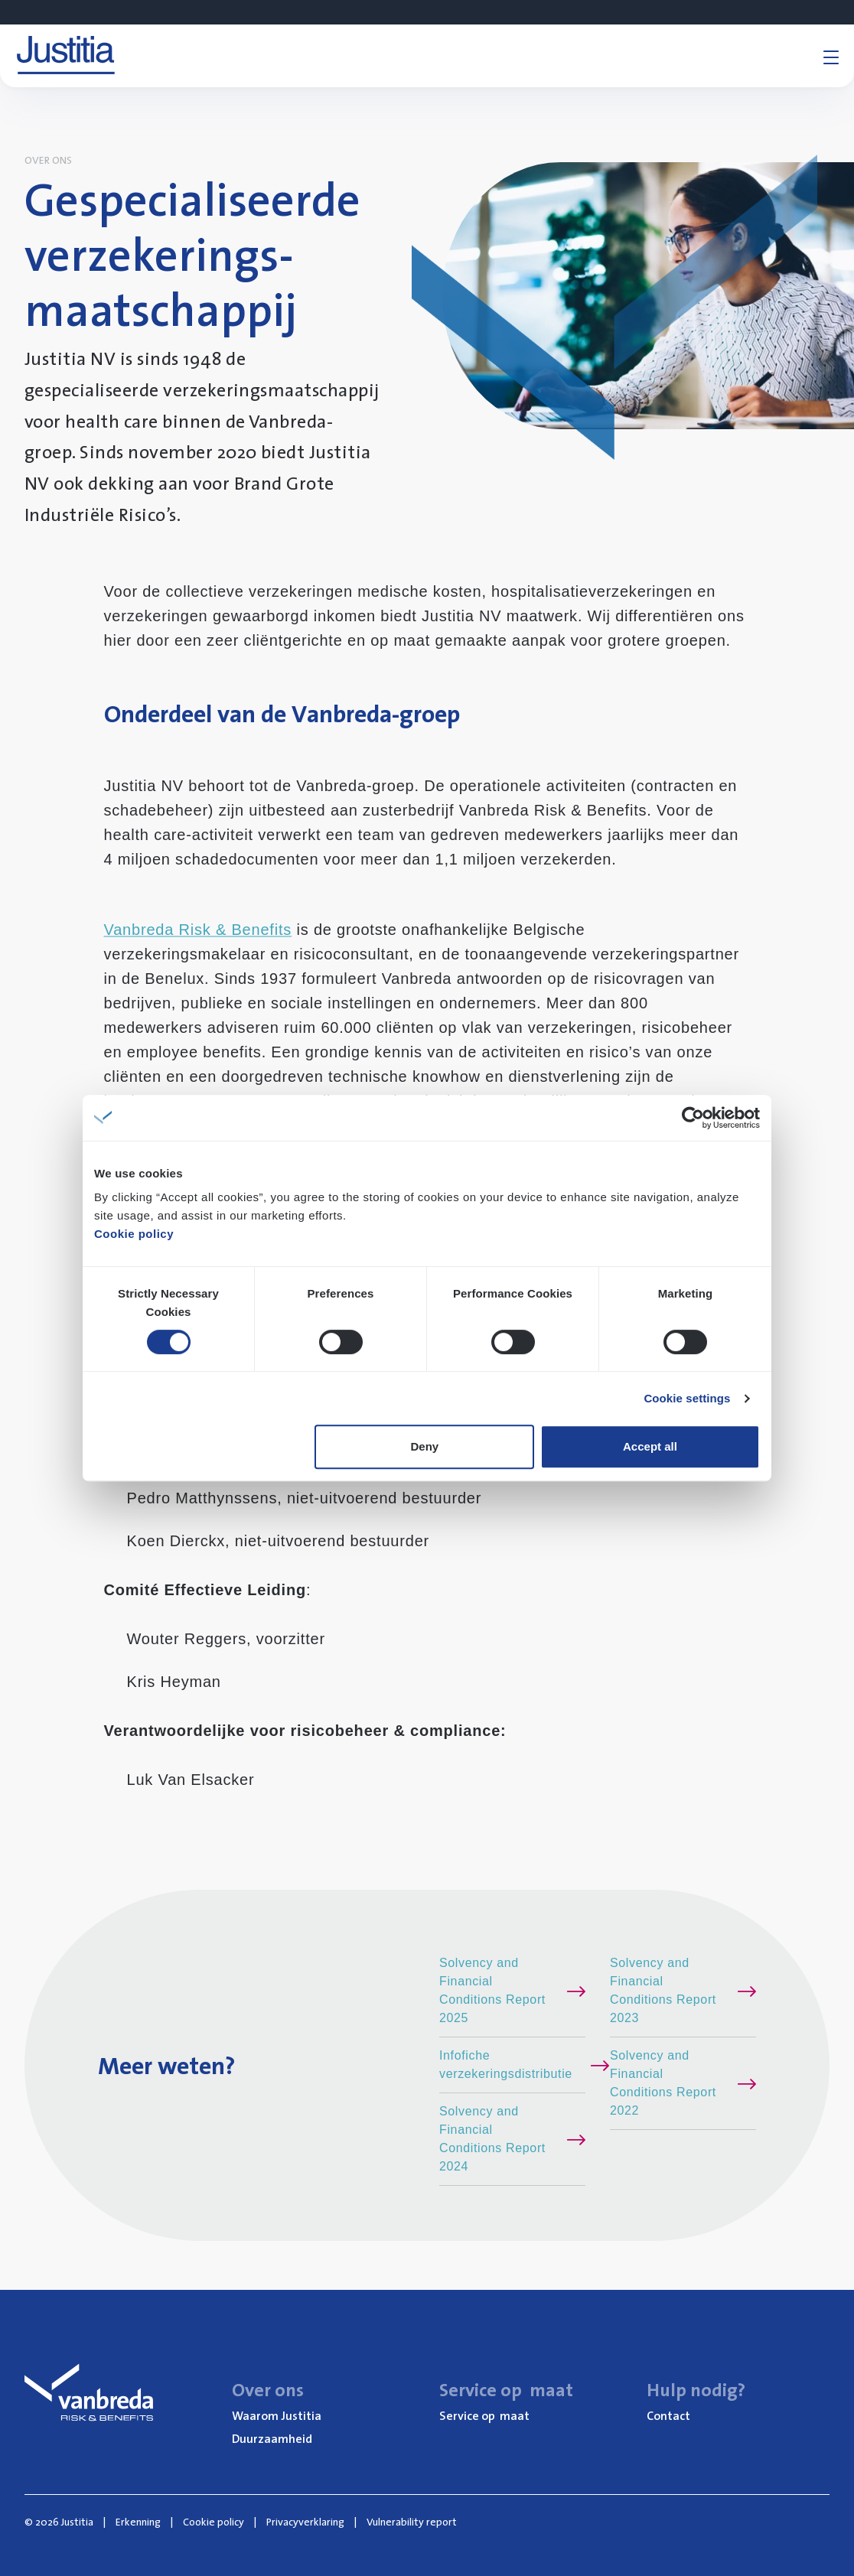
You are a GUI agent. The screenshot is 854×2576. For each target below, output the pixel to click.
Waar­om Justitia (276, 2415)
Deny (425, 1446)
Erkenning (138, 2521)
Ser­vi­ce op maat (484, 2415)
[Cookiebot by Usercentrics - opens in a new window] (693, 1117)
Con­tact (668, 2415)
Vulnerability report (412, 2521)
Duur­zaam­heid (272, 2438)
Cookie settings (687, 1398)
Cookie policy (134, 1233)
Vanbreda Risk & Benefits (198, 929)
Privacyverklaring (305, 2521)
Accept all (650, 1446)
